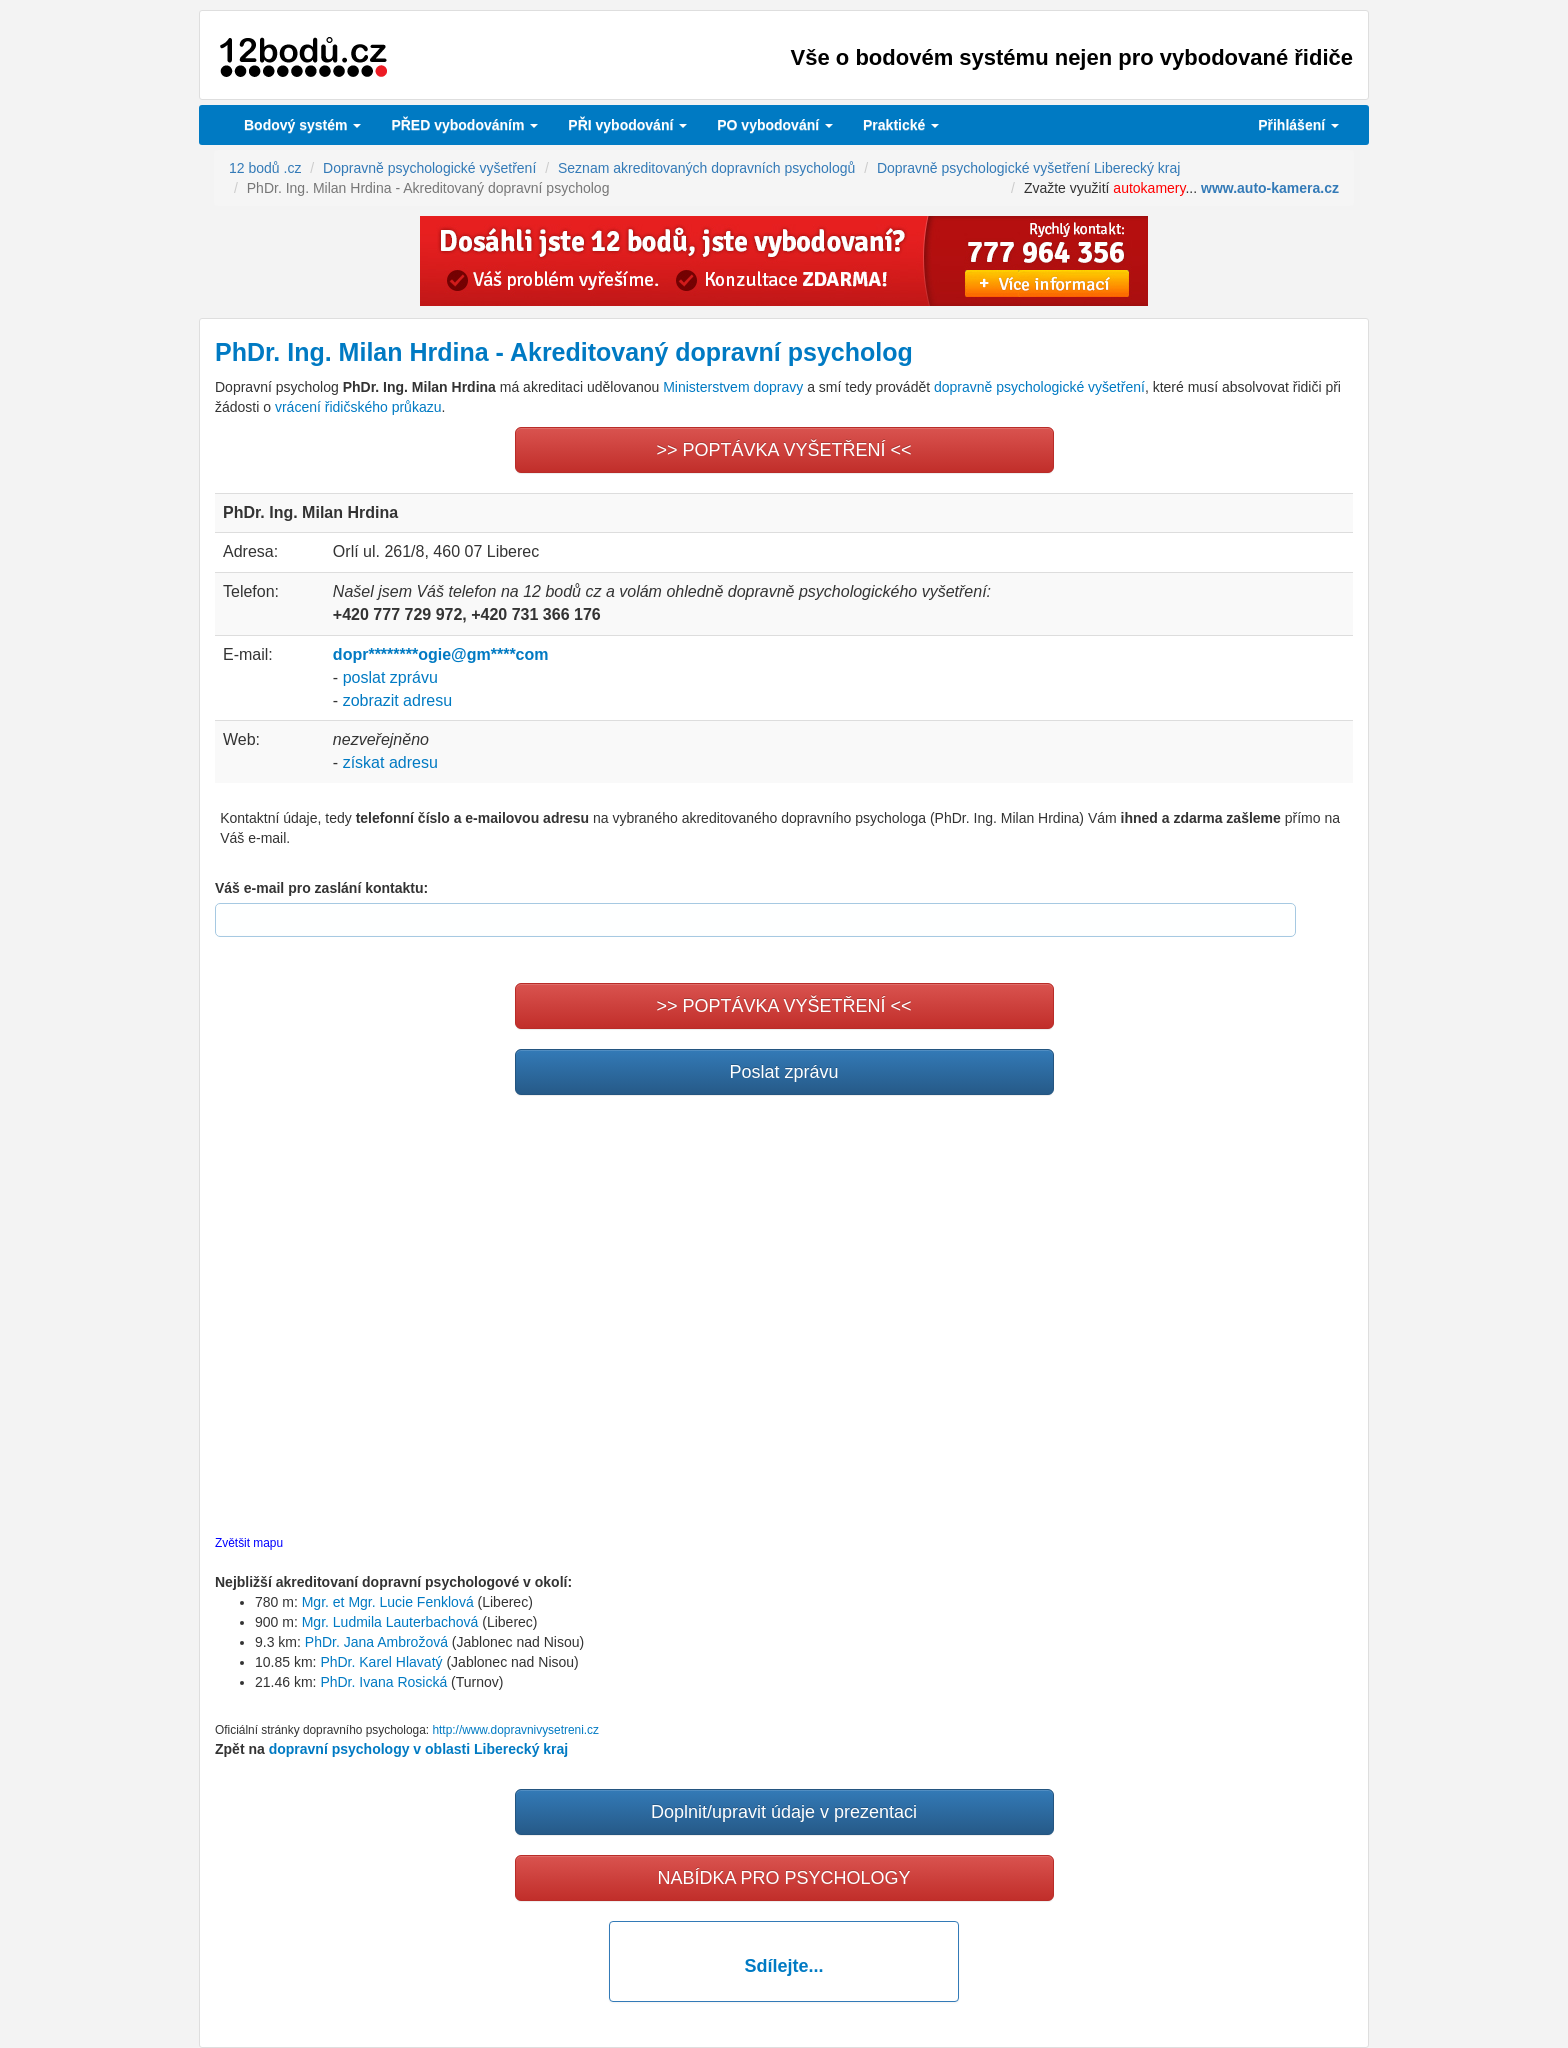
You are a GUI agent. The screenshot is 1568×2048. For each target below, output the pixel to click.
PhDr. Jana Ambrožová (376, 1642)
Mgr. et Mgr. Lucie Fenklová (388, 1602)
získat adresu (390, 762)
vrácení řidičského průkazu (358, 407)
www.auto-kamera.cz (1270, 188)
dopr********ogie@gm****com (441, 654)
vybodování (627, 125)
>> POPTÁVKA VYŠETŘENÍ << (783, 450)
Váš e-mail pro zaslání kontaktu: (321, 888)
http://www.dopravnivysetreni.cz (515, 1730)
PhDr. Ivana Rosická (383, 1682)
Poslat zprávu (783, 1072)
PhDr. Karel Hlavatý (381, 1662)
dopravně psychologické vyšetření (1039, 387)
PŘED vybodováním (464, 125)
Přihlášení (1298, 125)
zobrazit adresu (397, 700)
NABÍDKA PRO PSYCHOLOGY (783, 1878)
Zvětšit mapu (249, 1543)
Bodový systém (302, 125)
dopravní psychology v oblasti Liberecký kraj (419, 1749)
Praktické (901, 125)
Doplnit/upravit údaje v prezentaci (784, 1812)
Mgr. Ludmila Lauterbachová (390, 1622)
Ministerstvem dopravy (733, 387)
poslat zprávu (390, 677)
